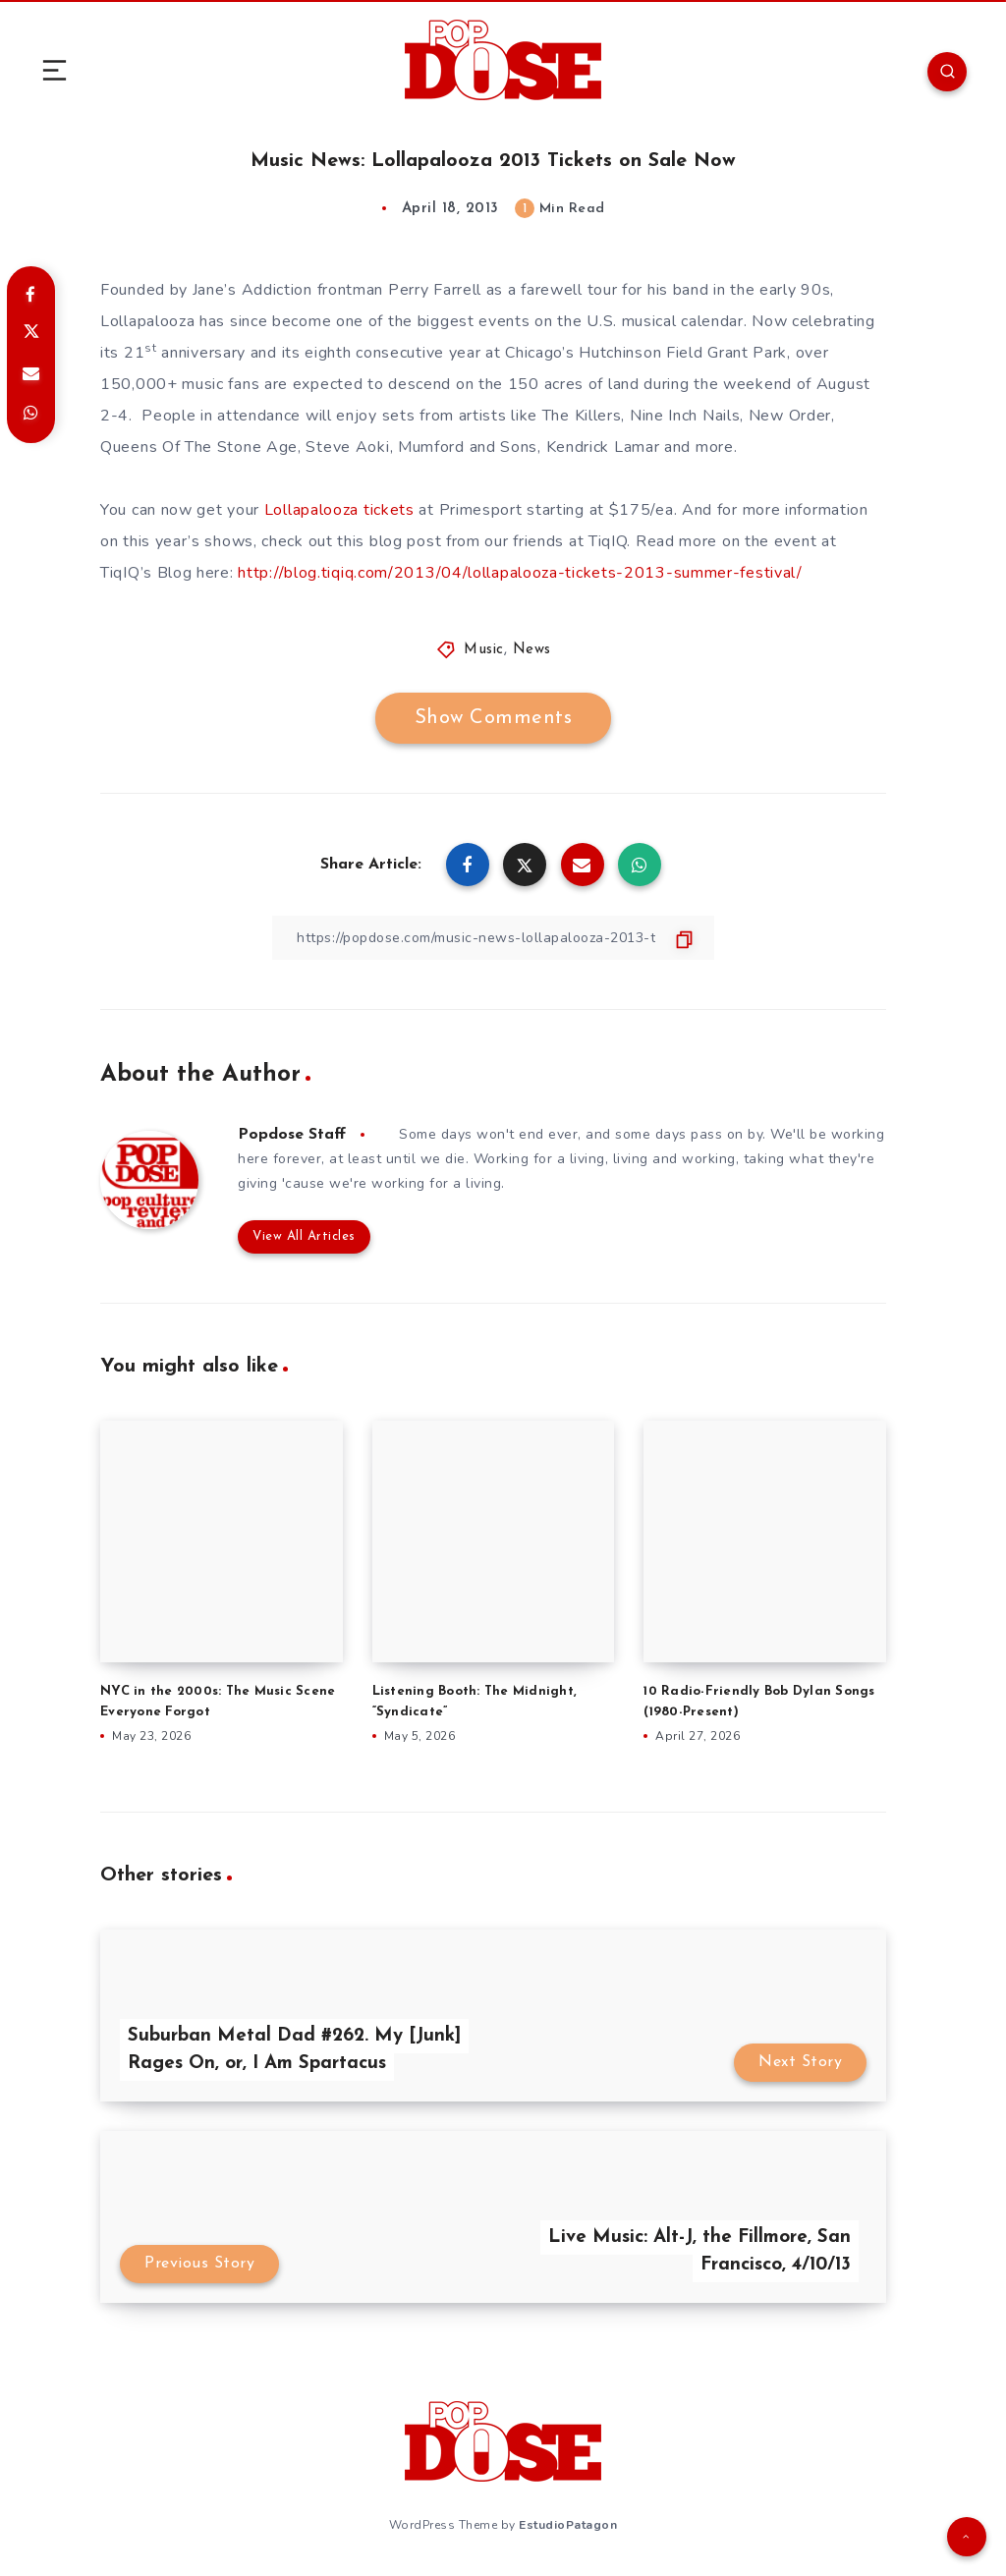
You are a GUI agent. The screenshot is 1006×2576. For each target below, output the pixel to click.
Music (484, 650)
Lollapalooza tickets (339, 510)
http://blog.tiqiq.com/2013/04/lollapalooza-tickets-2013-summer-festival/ (520, 573)
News (532, 650)
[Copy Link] (493, 938)
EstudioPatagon (568, 2525)
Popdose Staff (292, 1135)
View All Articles (304, 1236)
